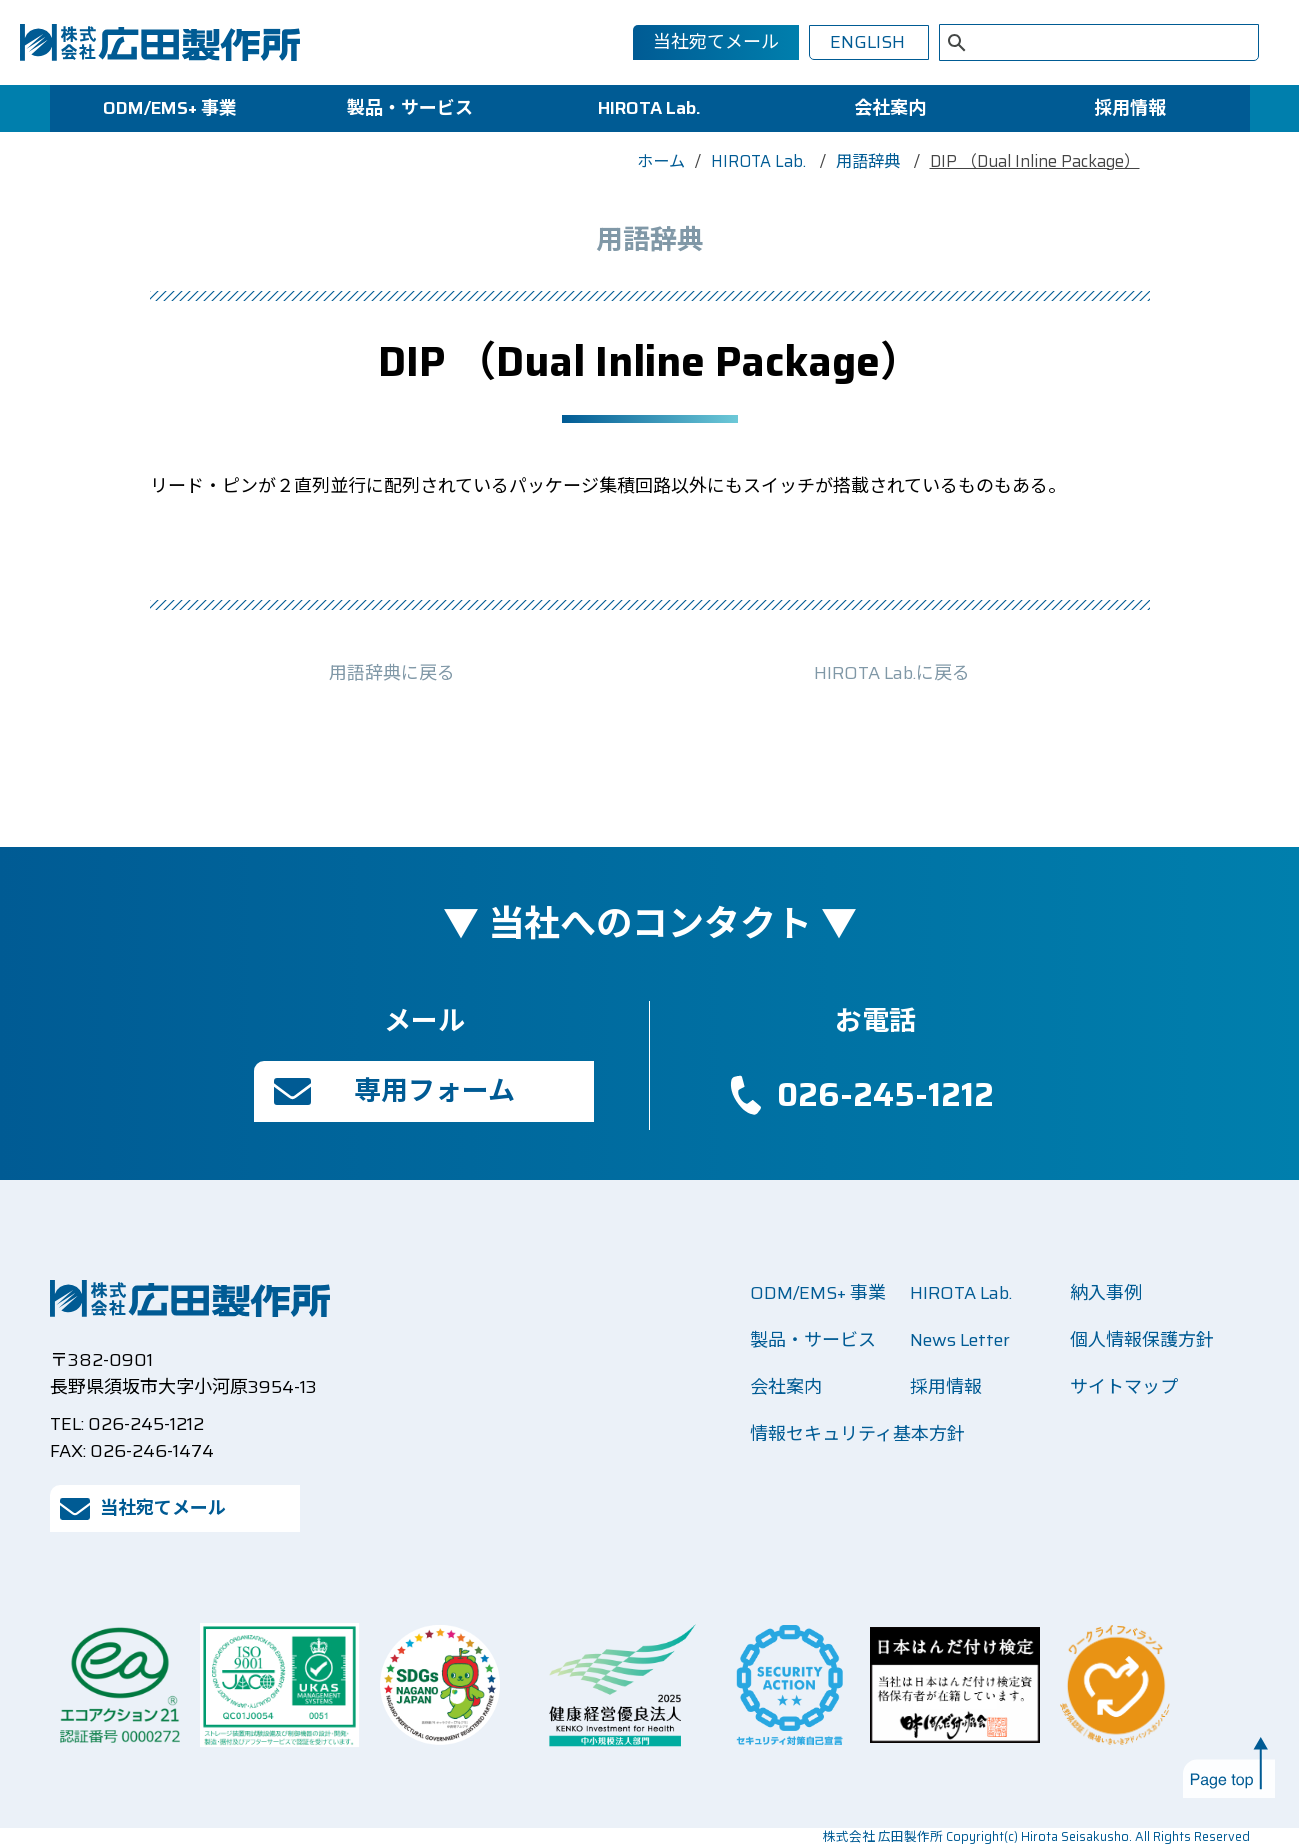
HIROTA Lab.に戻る (892, 673)
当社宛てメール (716, 42)
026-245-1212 (885, 1094)
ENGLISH (867, 42)
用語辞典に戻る (392, 673)
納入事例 (1106, 1293)
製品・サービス (410, 108)
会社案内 (890, 108)
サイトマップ (1124, 1387)
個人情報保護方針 (1142, 1340)
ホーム (661, 161)
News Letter (960, 1340)
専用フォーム (434, 1090)
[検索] (1074, 45)
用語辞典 (870, 161)
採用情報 (1130, 108)
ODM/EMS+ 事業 (170, 108)
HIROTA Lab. (649, 108)
